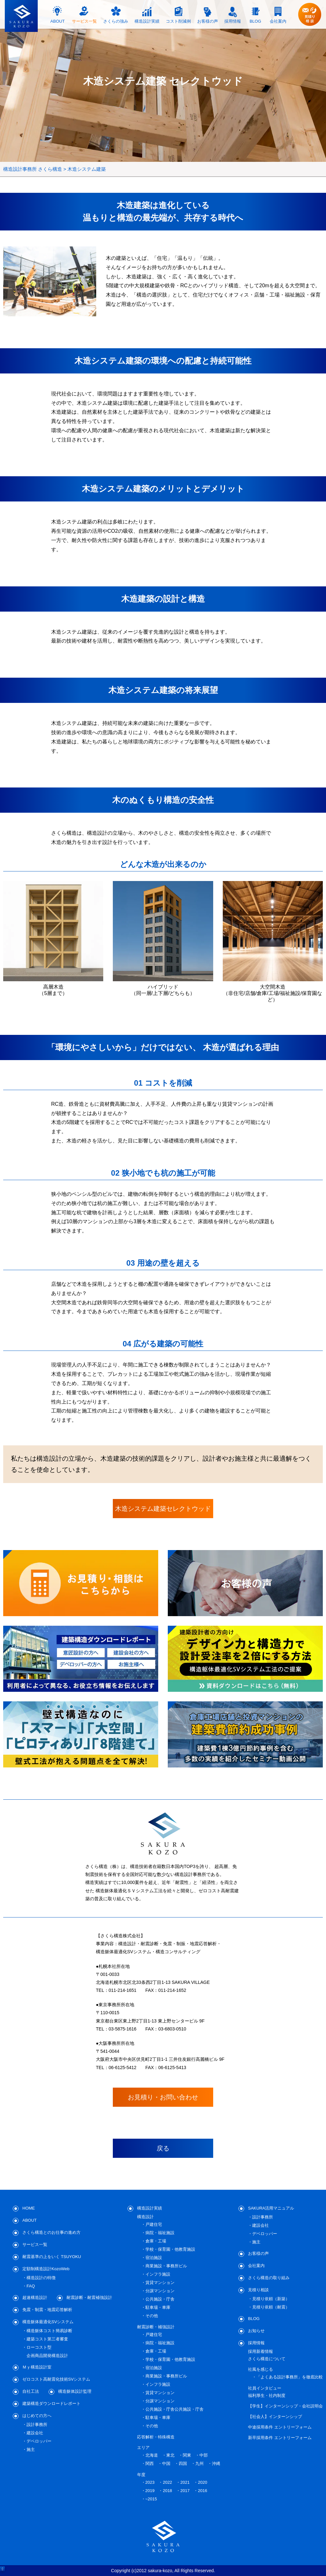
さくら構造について (266, 2358)
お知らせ (256, 2330)
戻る (163, 2148)
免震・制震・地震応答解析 (47, 2309)
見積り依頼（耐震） (271, 2307)
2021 (185, 2482)
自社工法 (30, 2391)
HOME (28, 2208)
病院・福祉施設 (160, 2232)
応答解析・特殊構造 (156, 2437)
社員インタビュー (264, 2388)
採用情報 (256, 2342)
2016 (202, 2490)
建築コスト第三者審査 (47, 2339)
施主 (31, 2449)
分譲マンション (160, 2290)
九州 (199, 2463)
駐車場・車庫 (157, 2307)
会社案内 (256, 2265)
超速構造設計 (34, 2297)
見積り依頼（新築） (271, 2298)
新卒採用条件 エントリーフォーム (280, 2437)
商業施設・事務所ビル (166, 2265)
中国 (166, 2463)
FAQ (31, 2286)
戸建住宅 (153, 2224)
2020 (202, 2482)
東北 (170, 2455)
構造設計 (145, 2216)
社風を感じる (260, 2369)
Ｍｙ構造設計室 (36, 2367)
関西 (149, 2463)
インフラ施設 (157, 2274)
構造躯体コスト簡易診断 (49, 2330)
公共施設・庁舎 (160, 2299)
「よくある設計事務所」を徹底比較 (289, 2377)
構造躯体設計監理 (74, 2391)
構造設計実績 (149, 2208)
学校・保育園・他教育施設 (170, 2249)
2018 (167, 2490)
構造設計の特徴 (41, 2277)
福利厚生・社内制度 (266, 2395)
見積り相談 (258, 2289)
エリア (143, 2447)
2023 (150, 2482)
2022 (167, 2482)
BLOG (254, 2318)
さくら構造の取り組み (269, 2277)
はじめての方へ (36, 2415)
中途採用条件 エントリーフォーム (280, 2427)
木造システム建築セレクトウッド (163, 1508)
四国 (183, 2463)
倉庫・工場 (155, 2241)
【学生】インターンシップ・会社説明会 (285, 2406)
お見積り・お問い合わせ (163, 2097)
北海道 (151, 2455)
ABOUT (29, 2220)
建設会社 (35, 2432)
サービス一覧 (34, 2244)
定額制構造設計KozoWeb (45, 2268)
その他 (151, 2315)
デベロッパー (39, 2441)
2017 (185, 2490)
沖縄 (216, 2463)
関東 (187, 2455)
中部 (203, 2455)
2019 (150, 2490)
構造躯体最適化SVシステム (48, 2321)
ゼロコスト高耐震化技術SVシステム (56, 2379)
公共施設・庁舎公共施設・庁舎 (174, 2409)
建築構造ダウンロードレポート (51, 2403)
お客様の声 (258, 2253)
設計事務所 (37, 2424)
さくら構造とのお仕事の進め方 (51, 2232)
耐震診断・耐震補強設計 (89, 2297)
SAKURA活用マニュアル (271, 2208)
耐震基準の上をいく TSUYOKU (51, 2256)
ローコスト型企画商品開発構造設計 (47, 2351)
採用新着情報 (260, 2351)
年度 (141, 2474)
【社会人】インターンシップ (275, 2416)
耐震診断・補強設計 (156, 2326)
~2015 (151, 2499)
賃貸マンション (160, 2282)
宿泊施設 (153, 2257)
